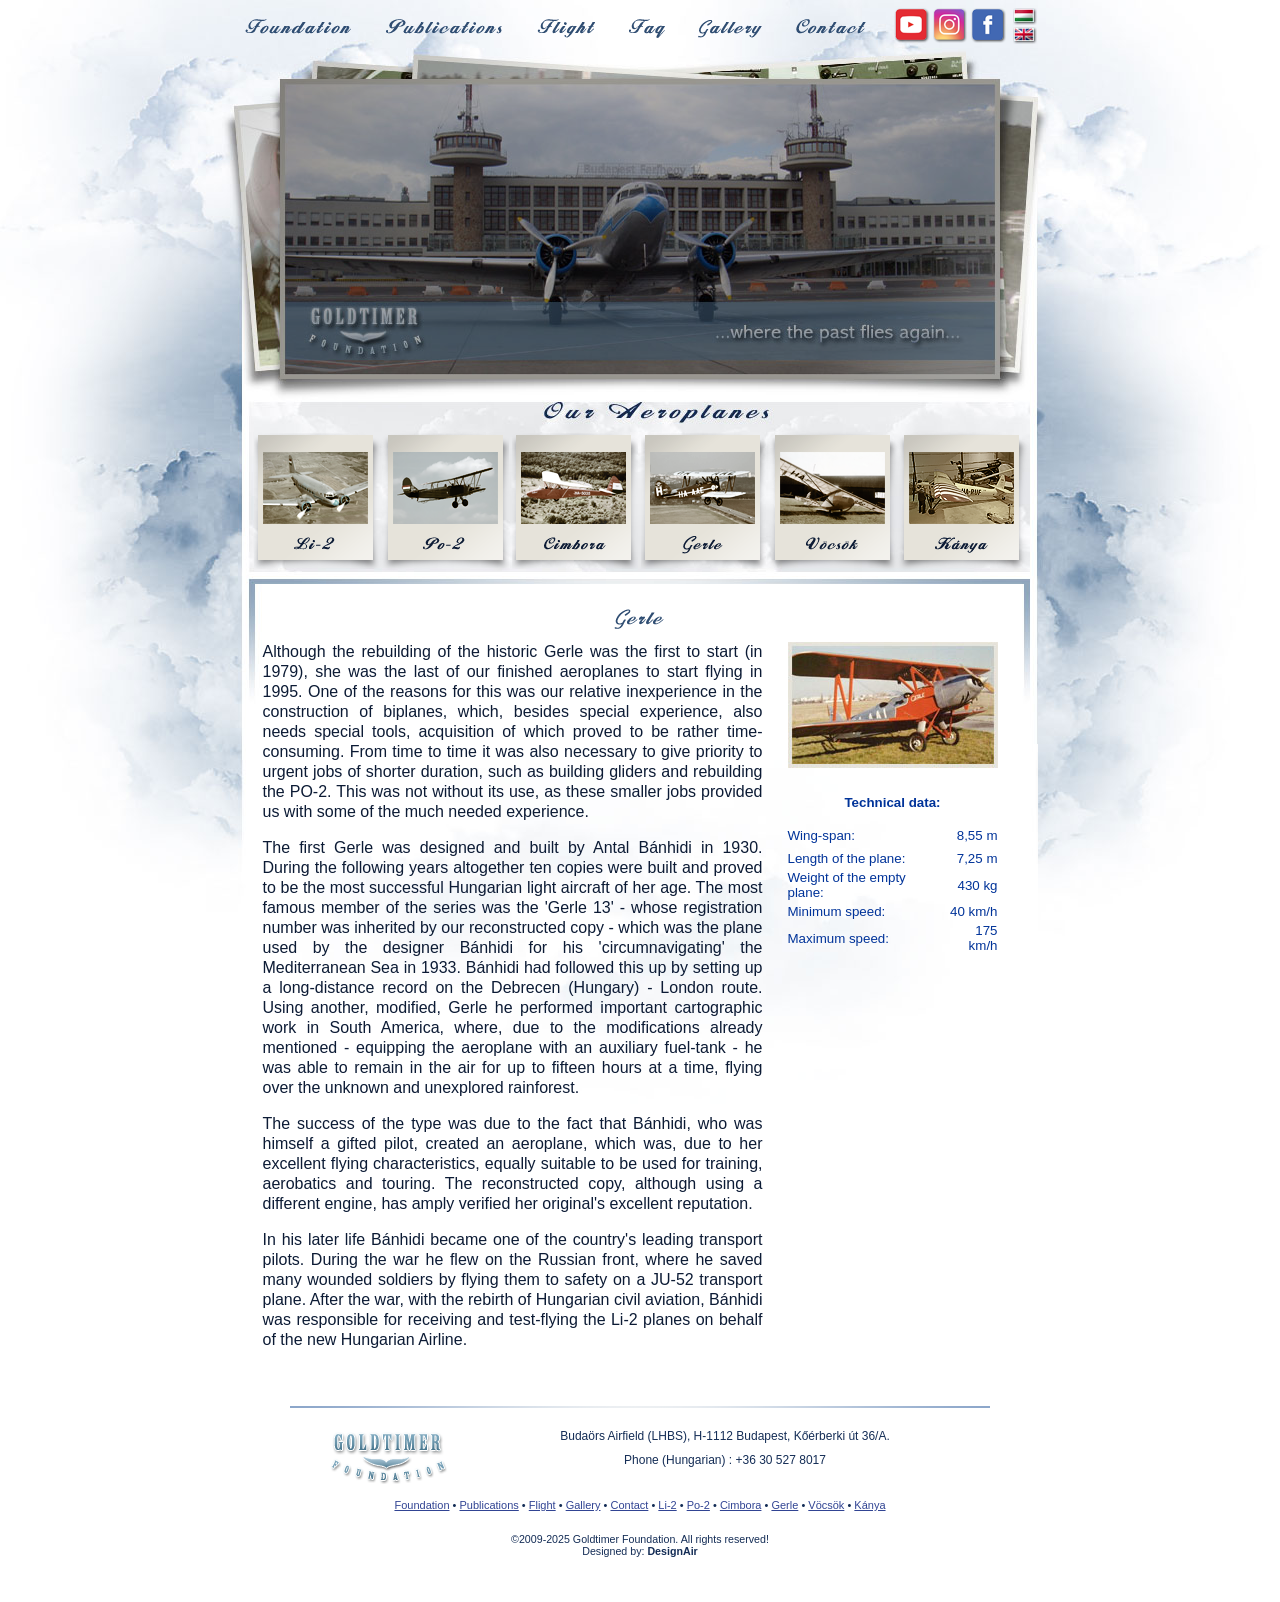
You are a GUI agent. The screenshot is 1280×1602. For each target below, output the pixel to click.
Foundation (421, 1505)
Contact (629, 1505)
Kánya (869, 1505)
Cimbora (741, 1505)
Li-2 (667, 1505)
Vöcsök (826, 1505)
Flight (542, 1505)
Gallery (583, 1505)
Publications (488, 1505)
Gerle (784, 1505)
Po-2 (698, 1505)
